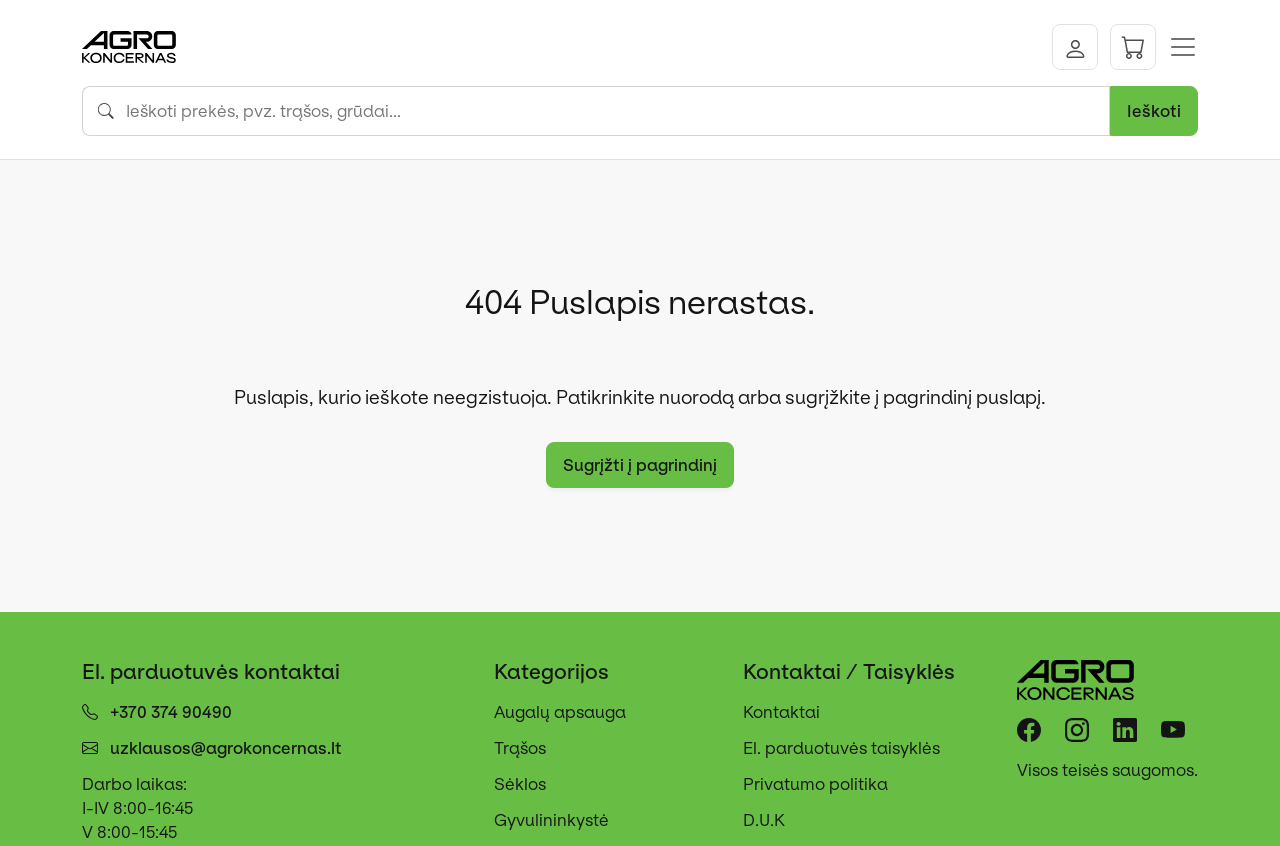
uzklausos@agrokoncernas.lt (226, 748)
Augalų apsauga (560, 712)
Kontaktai (781, 712)
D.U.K (764, 820)
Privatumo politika (815, 784)
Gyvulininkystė (551, 820)
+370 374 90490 (171, 712)
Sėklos (520, 784)
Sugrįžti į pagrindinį (640, 465)
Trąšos (520, 748)
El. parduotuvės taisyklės (841, 748)
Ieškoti (1154, 111)
